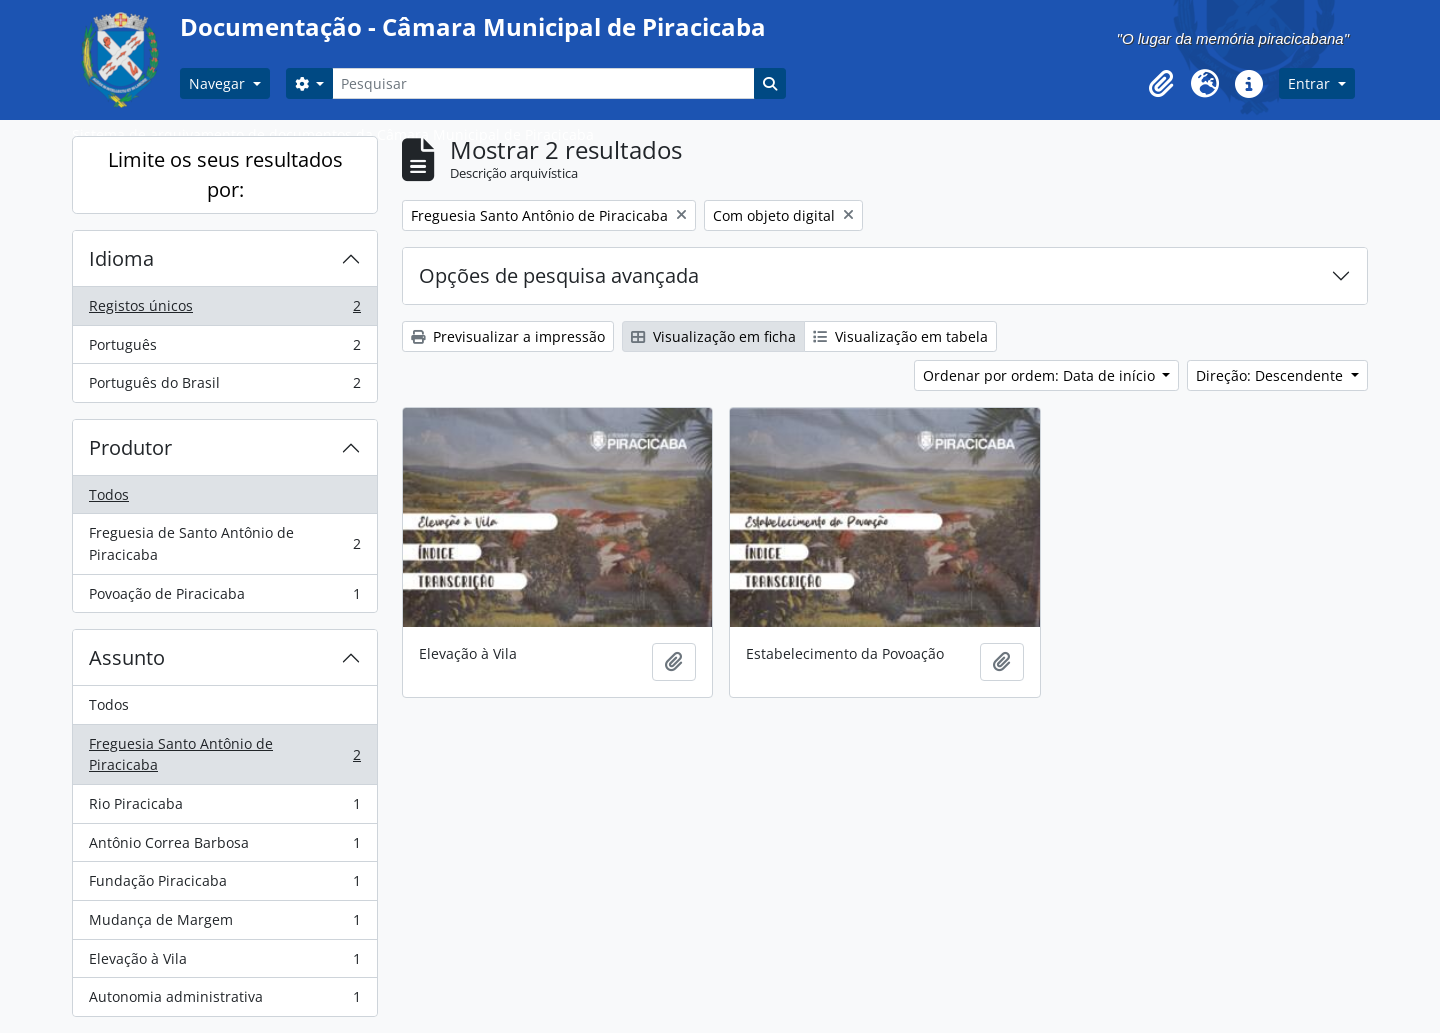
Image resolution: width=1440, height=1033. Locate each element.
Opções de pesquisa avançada (559, 275)
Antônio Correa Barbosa (224, 847)
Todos (109, 494)
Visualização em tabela (900, 336)
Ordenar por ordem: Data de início (1041, 375)
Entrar (1311, 83)
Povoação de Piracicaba (224, 598)
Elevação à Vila (224, 963)
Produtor (130, 447)
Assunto (127, 657)
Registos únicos (224, 310)
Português (224, 349)
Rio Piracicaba (224, 808)
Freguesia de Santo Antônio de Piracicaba (224, 543)
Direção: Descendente (1271, 375)
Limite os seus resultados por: (225, 174)
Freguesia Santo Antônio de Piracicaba (224, 754)
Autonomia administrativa (224, 1001)
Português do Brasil (224, 387)
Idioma (121, 258)
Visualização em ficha (713, 336)
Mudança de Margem (224, 924)
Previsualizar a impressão (508, 336)
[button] (1161, 84)
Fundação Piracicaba (224, 885)
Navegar (219, 83)
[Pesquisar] (543, 83)
